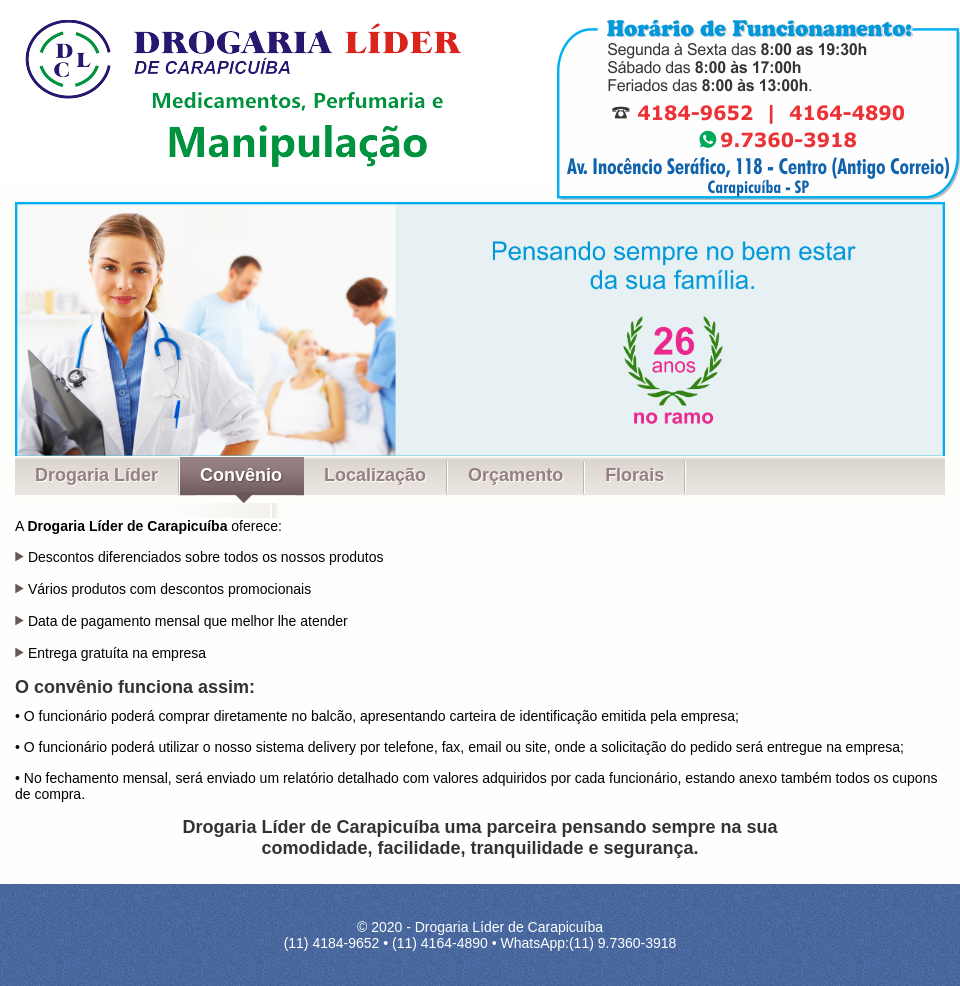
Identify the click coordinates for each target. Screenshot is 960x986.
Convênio (241, 475)
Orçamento (515, 475)
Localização (375, 475)
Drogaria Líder (96, 475)
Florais (634, 475)
